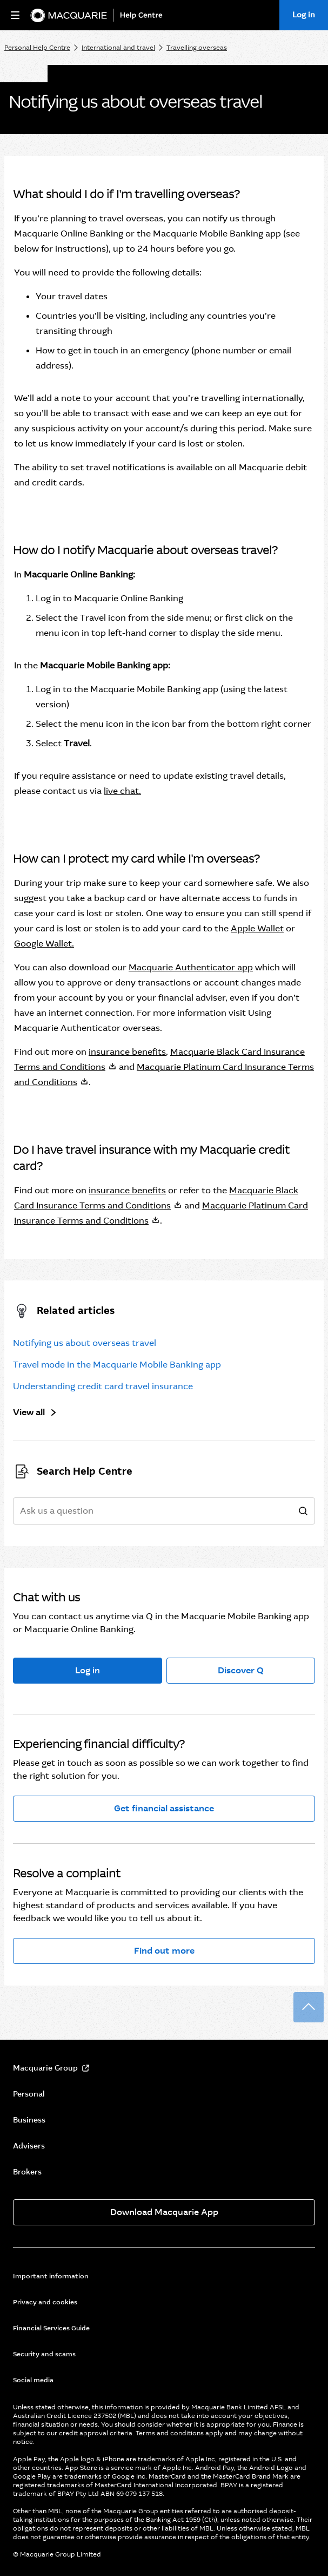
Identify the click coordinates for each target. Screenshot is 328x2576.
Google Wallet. (44, 943)
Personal (29, 2094)
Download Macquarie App (164, 2212)
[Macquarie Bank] (68, 15)
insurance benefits (127, 1051)
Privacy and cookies (45, 2302)
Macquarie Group (45, 2068)
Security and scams (44, 2354)
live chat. (122, 791)
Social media (33, 2380)
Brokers (27, 2172)
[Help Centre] (144, 15)
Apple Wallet (257, 928)
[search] (303, 1511)
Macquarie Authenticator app (191, 967)
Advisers (29, 2146)
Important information (51, 2276)
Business (29, 2120)
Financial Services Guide (51, 2328)
